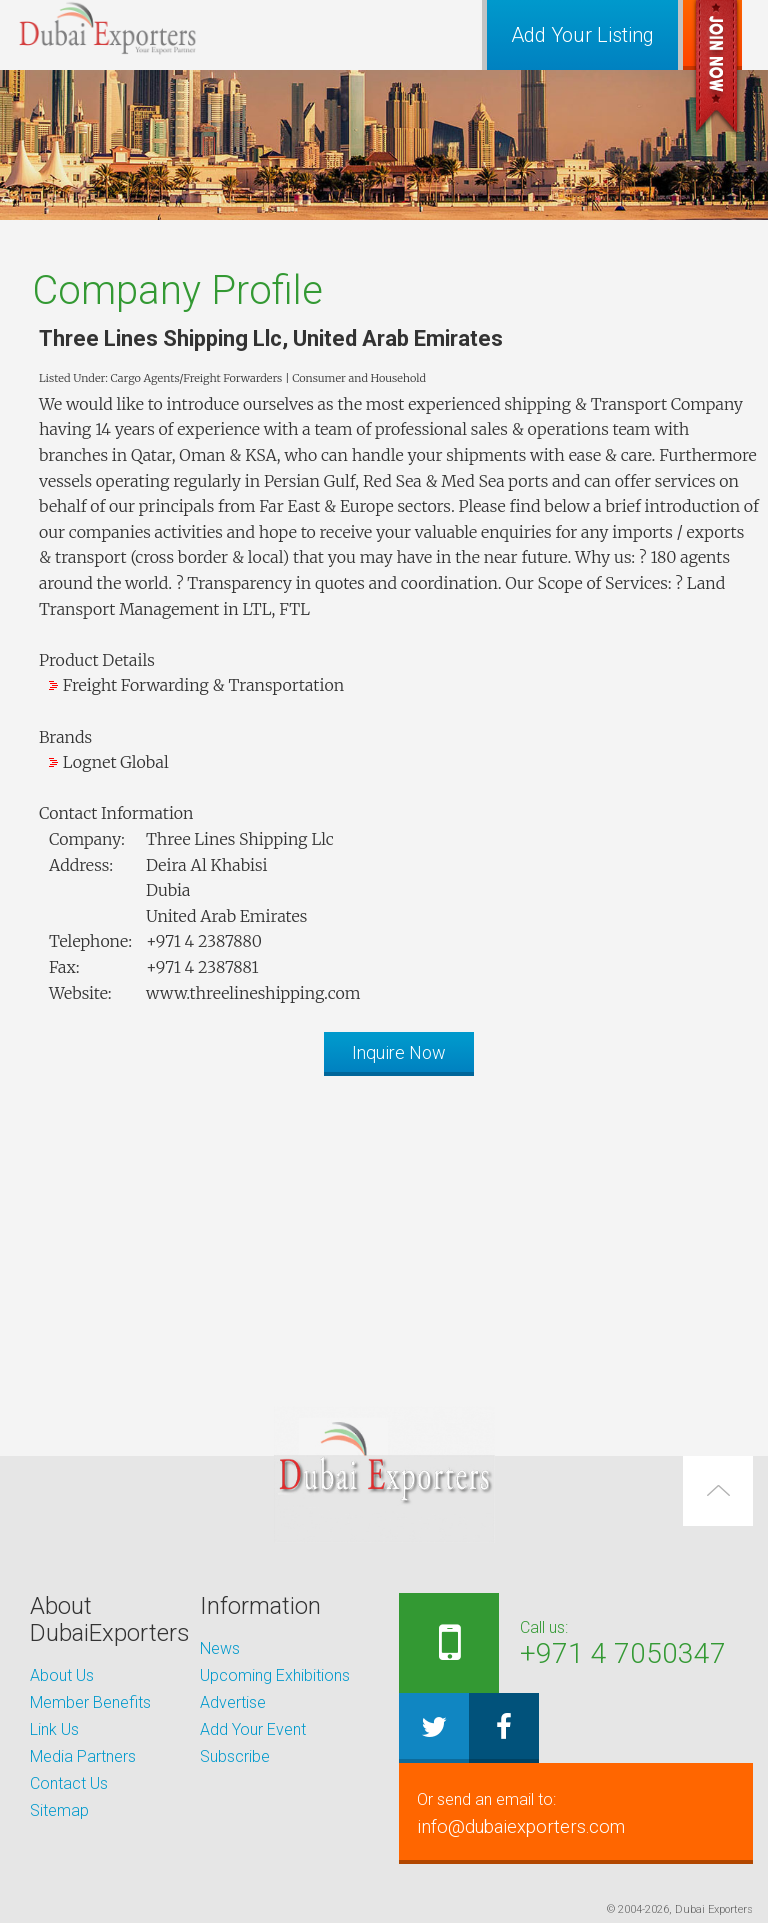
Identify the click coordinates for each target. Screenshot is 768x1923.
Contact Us (69, 1783)
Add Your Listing (582, 35)
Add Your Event (253, 1729)
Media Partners (83, 1756)
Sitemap (59, 1810)
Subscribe (235, 1756)
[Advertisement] (384, 1231)
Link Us (54, 1729)
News (220, 1648)
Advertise (233, 1702)
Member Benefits (90, 1702)
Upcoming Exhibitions (275, 1675)
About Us (62, 1675)
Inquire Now (399, 1052)
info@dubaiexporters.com (576, 1813)
